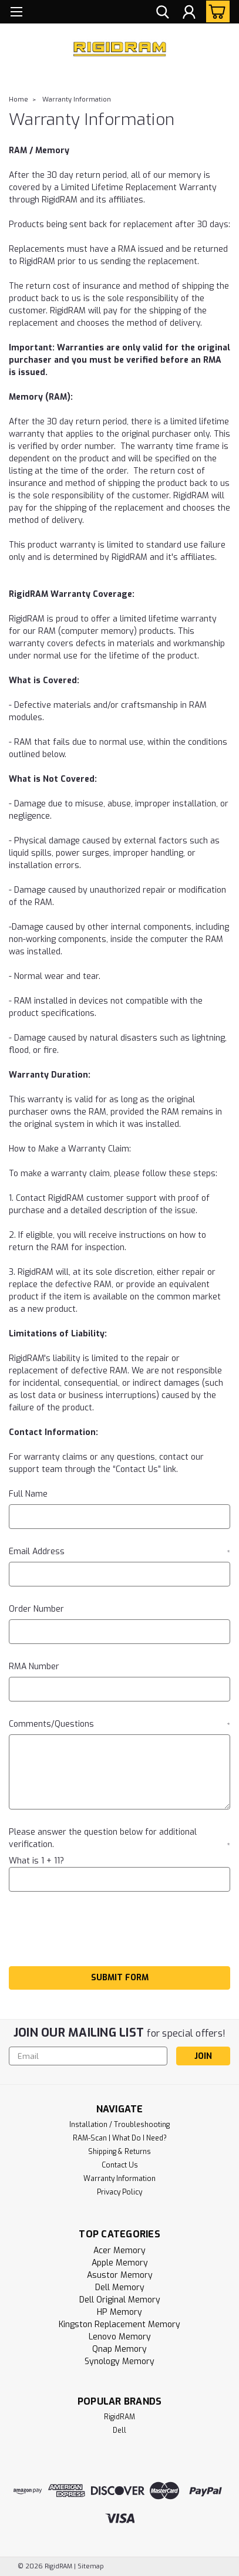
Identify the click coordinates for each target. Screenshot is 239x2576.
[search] (162, 13)
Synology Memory (119, 2361)
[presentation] (98, 1931)
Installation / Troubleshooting (119, 2124)
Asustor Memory (120, 2275)
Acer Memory (119, 2250)
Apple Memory (120, 2262)
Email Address (119, 1551)
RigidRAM (119, 2417)
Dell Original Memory (119, 2299)
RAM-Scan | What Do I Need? (120, 2138)
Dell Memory (119, 2287)
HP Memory (119, 2312)
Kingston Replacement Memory (119, 2324)
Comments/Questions (119, 1724)
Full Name (28, 1494)
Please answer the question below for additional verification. (119, 1838)
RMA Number (34, 1666)
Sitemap (91, 2566)
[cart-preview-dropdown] (215, 11)
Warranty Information (76, 99)
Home (18, 99)
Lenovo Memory (120, 2336)
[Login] (189, 13)
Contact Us (120, 2165)
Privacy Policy (119, 2192)
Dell (119, 2430)
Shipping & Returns (119, 2151)
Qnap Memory (119, 2349)
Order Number (36, 1609)
